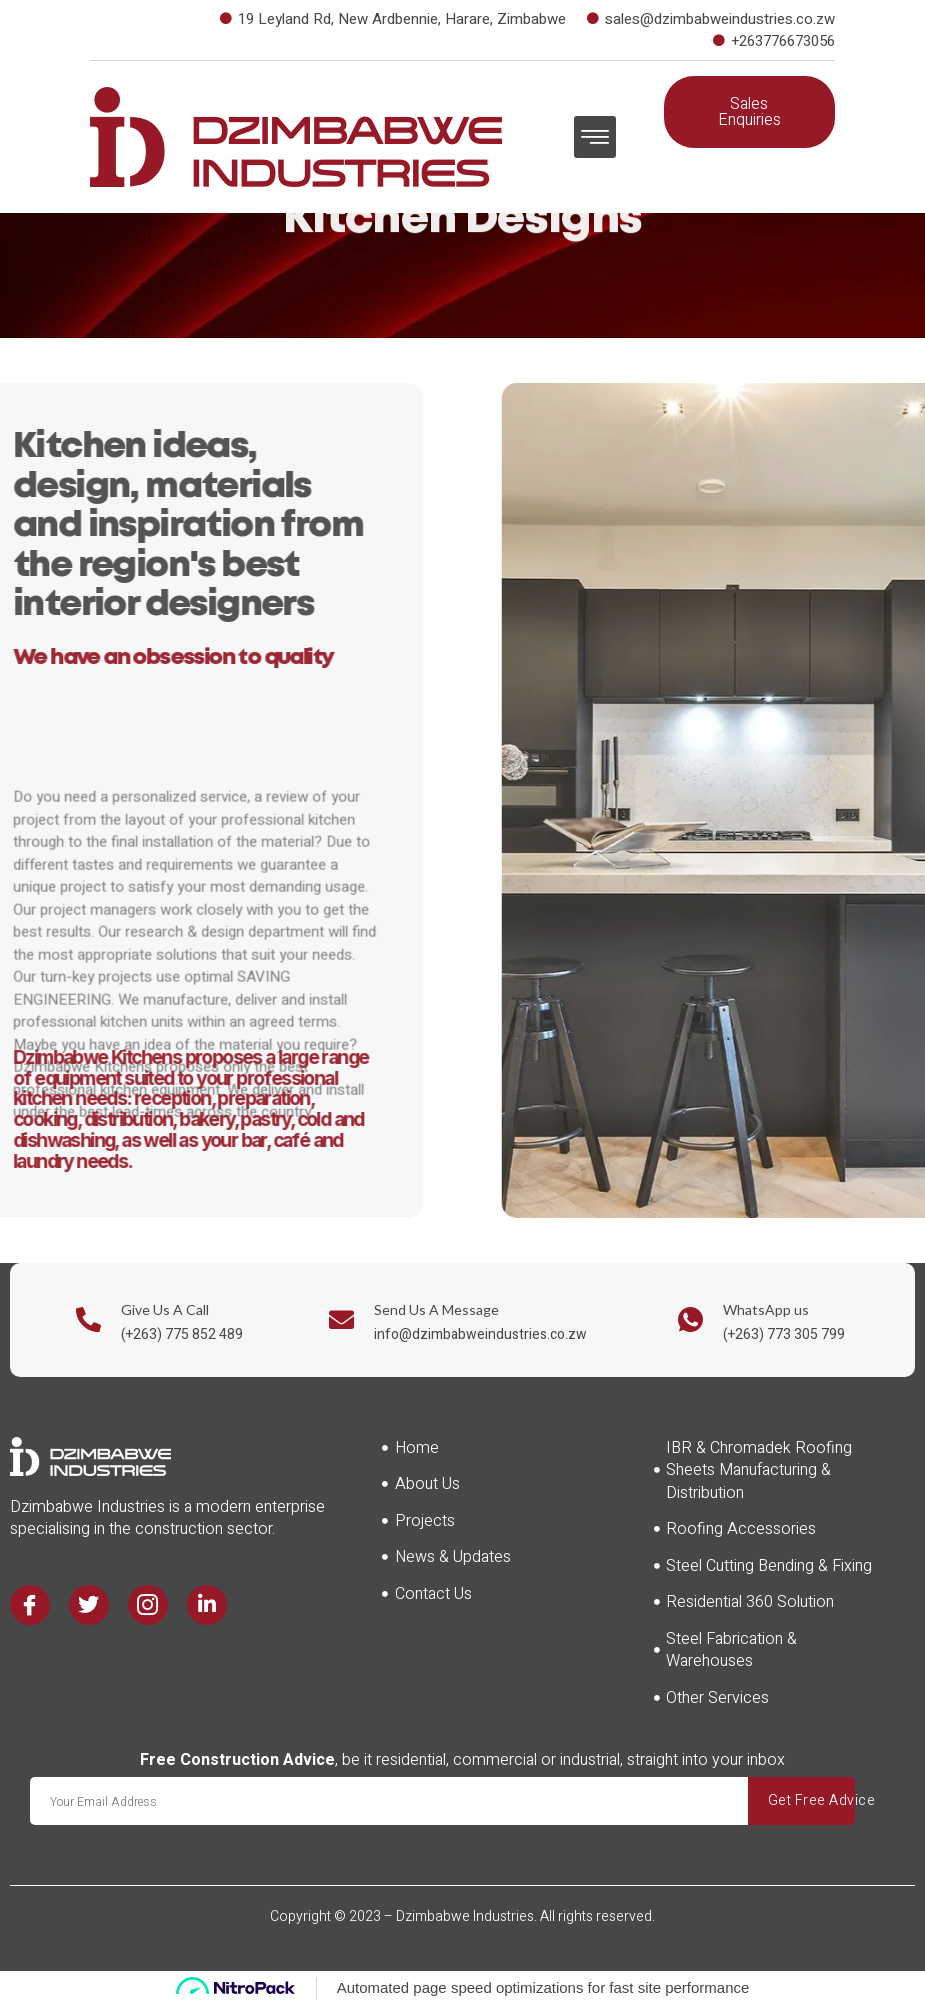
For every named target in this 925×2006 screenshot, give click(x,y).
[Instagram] (153, 1606)
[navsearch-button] (791, 173)
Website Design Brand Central (463, 1938)
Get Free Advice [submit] (856, 1800)
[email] (414, 1801)
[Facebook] (31, 1606)
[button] (595, 137)
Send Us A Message (436, 1309)
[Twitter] (92, 1606)
